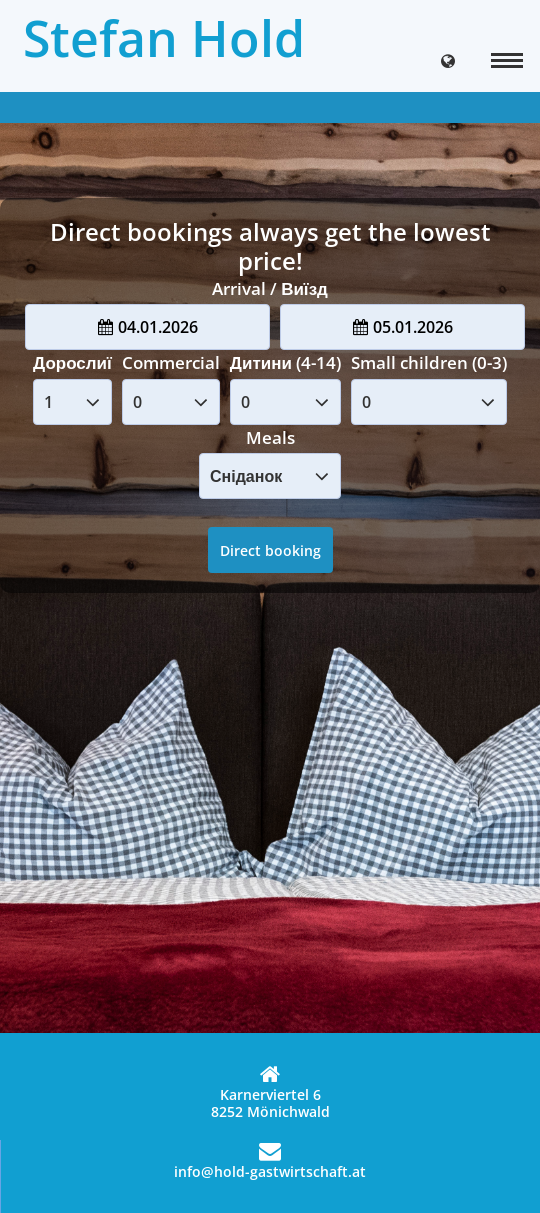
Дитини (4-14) (285, 362)
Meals (270, 437)
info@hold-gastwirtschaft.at (270, 1160)
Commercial (171, 362)
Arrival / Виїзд (270, 288)
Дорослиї (72, 362)
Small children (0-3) (429, 362)
